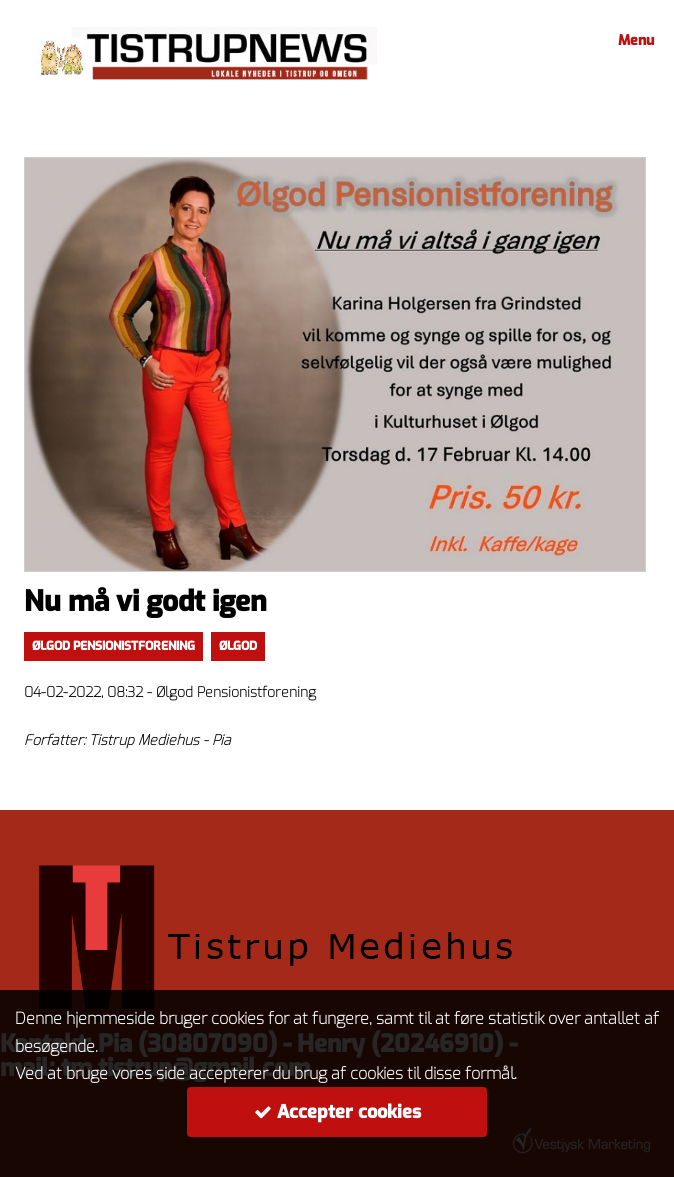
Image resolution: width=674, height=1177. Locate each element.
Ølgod (238, 646)
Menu (633, 40)
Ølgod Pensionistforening (113, 646)
